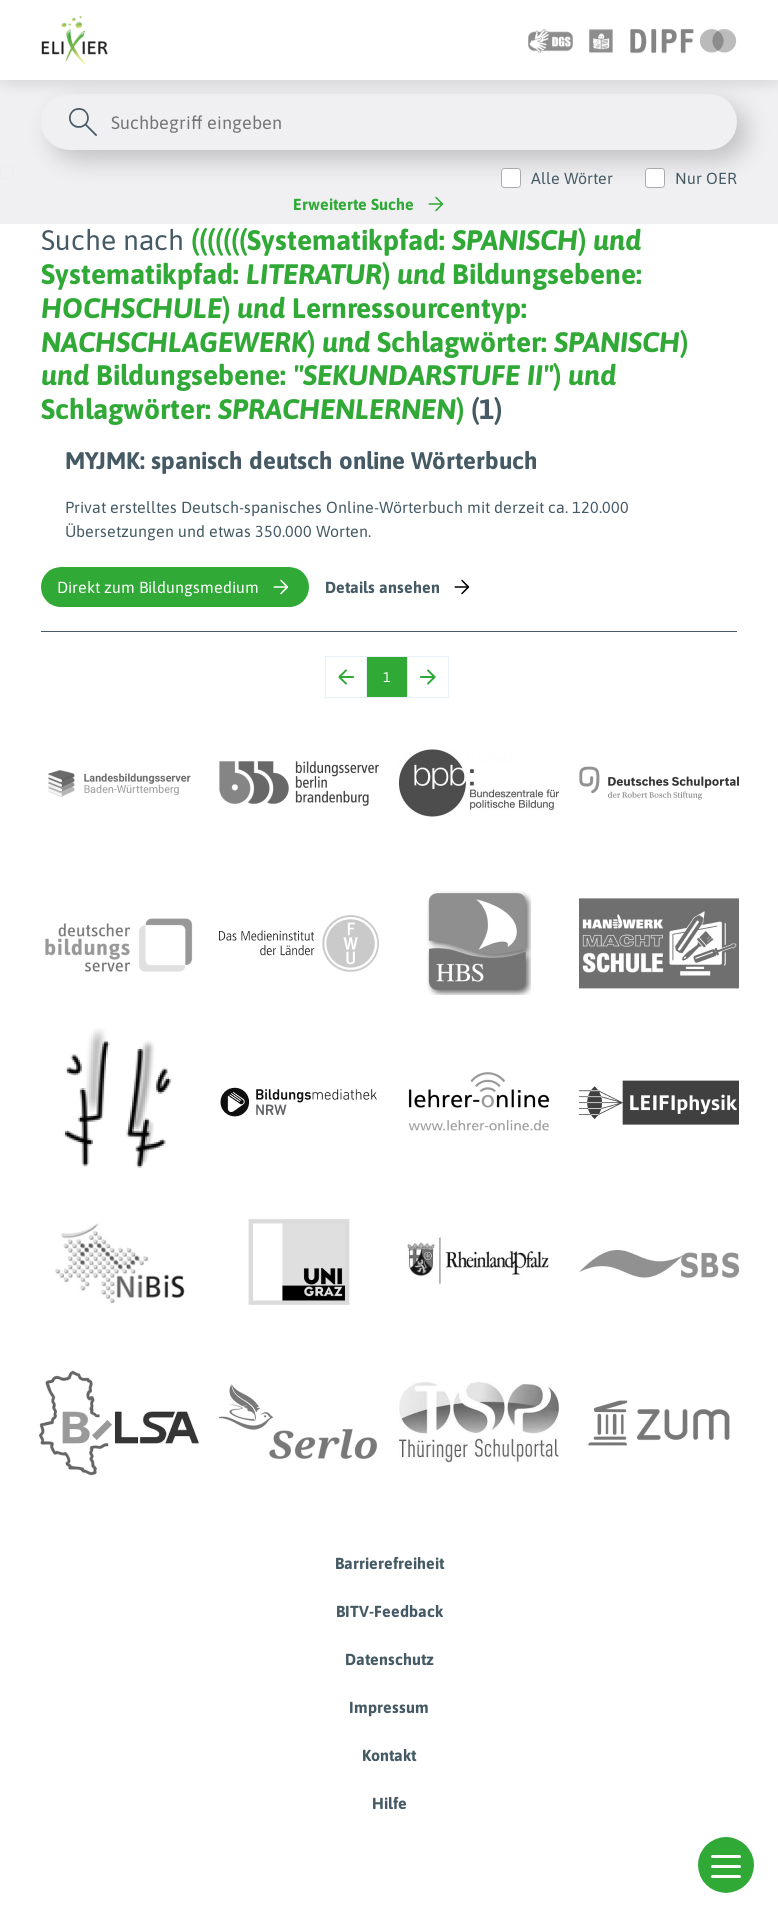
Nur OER (706, 178)
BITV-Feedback (389, 1611)
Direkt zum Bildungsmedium (175, 587)
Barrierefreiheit (389, 1563)
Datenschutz (389, 1659)
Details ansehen (399, 587)
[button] (726, 1865)
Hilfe (389, 1803)
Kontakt (389, 1755)
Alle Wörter (572, 178)
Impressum (389, 1707)
